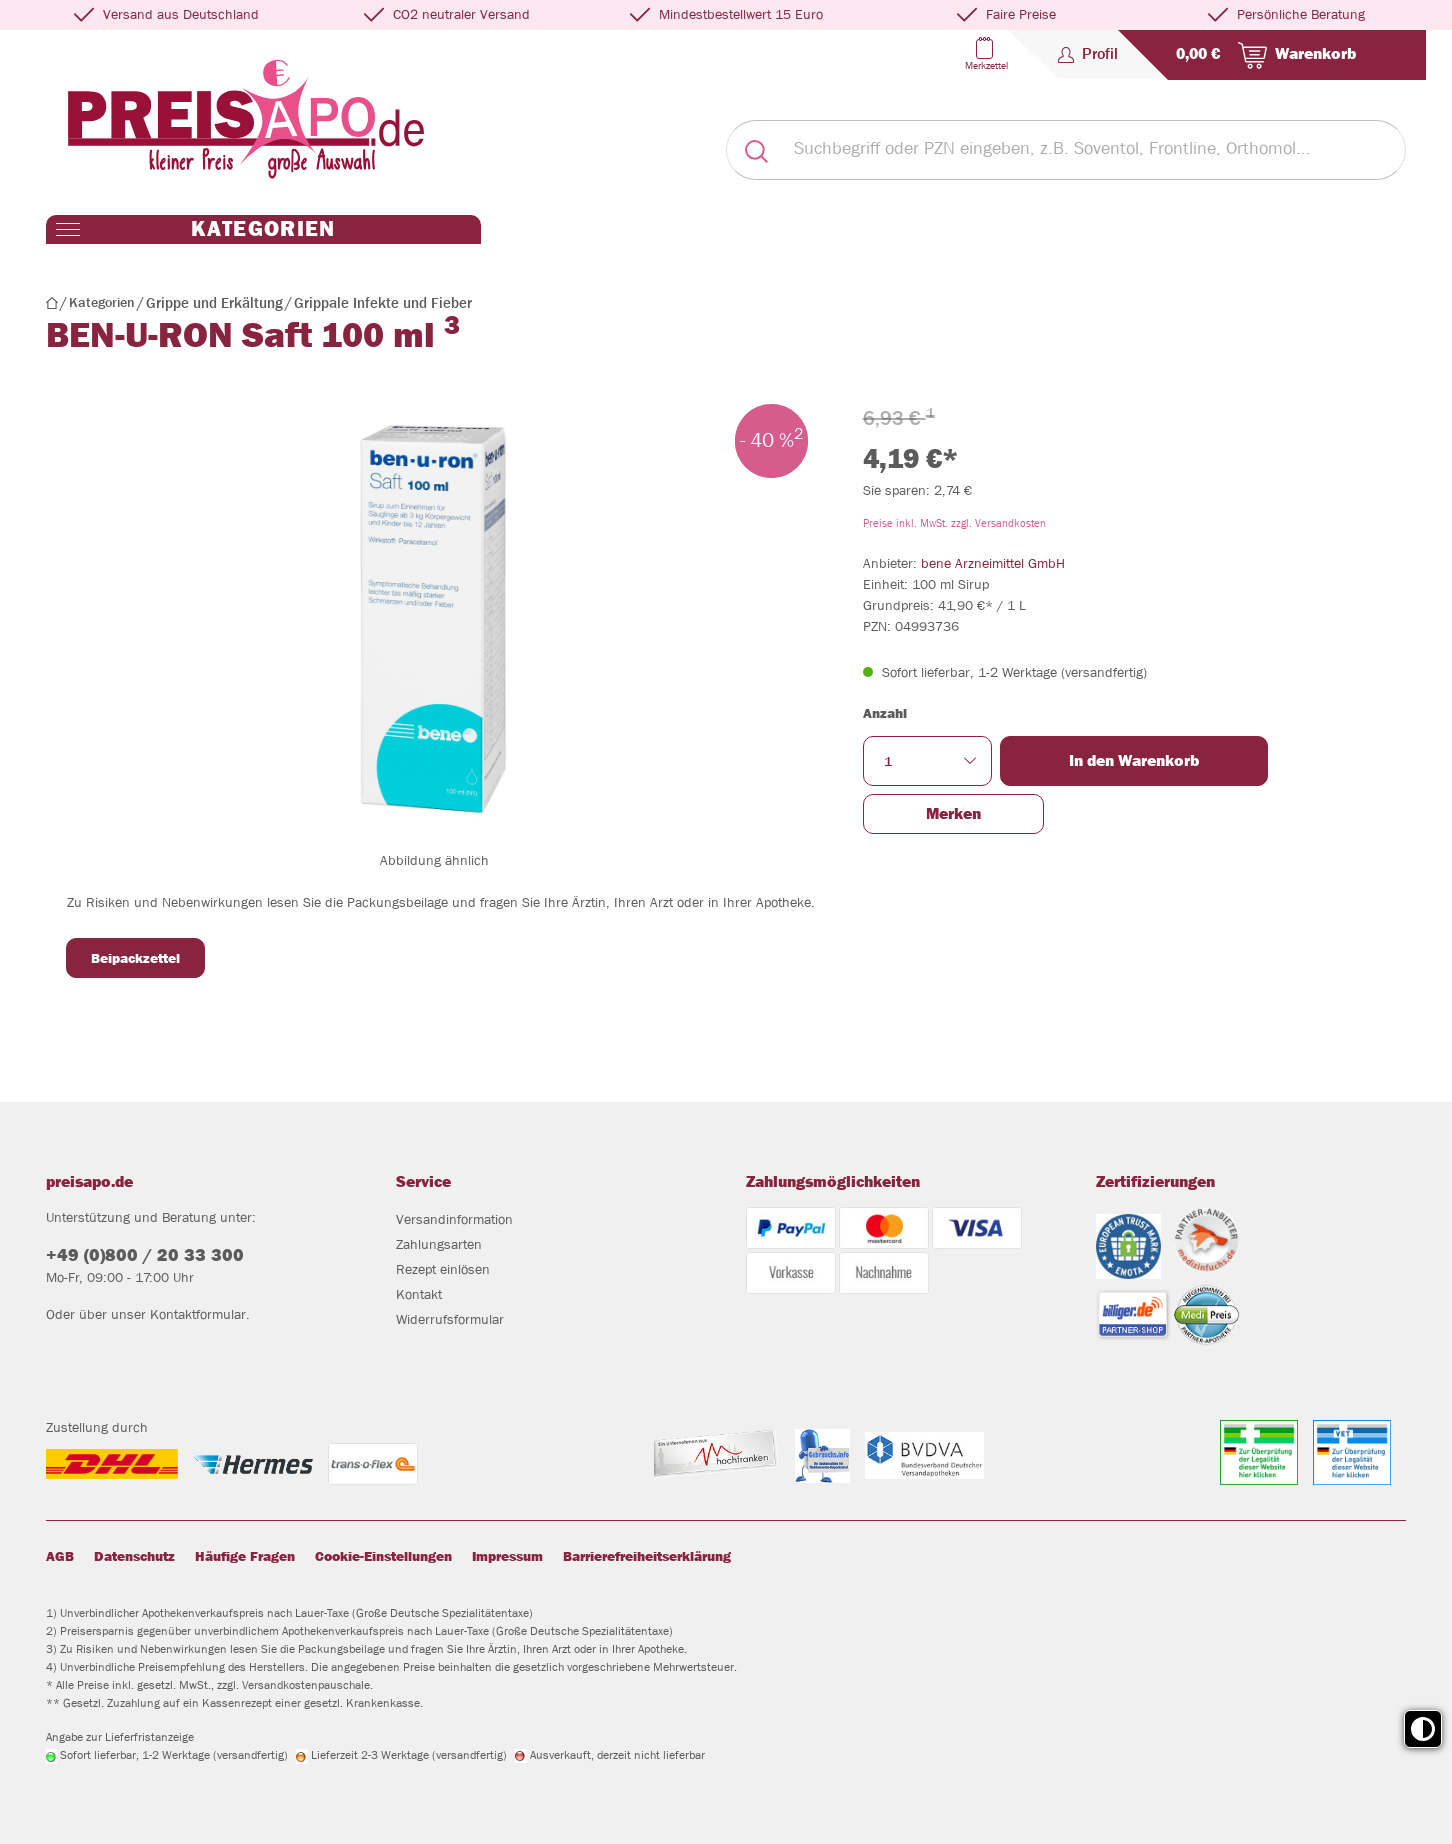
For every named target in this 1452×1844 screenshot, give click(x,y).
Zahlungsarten (439, 1244)
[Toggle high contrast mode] (1423, 1729)
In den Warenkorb (1134, 760)
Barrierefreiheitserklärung (647, 1556)
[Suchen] (756, 150)
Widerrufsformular (450, 1319)
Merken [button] (953, 813)
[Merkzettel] (984, 54)
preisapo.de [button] (89, 1181)
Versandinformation (454, 1219)
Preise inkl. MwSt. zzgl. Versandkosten (954, 522)
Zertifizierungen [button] (1155, 1181)
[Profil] (1088, 54)
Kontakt (419, 1294)
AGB (60, 1556)
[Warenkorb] (1262, 55)
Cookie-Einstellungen (383, 1556)
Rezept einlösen (443, 1269)
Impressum (507, 1556)
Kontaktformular (198, 1314)
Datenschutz (134, 1556)
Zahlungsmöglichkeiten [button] (833, 1181)
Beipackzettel (135, 958)
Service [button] (423, 1181)
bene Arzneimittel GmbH (993, 563)
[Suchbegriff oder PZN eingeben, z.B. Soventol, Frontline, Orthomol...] (1095, 150)
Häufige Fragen (245, 1556)
